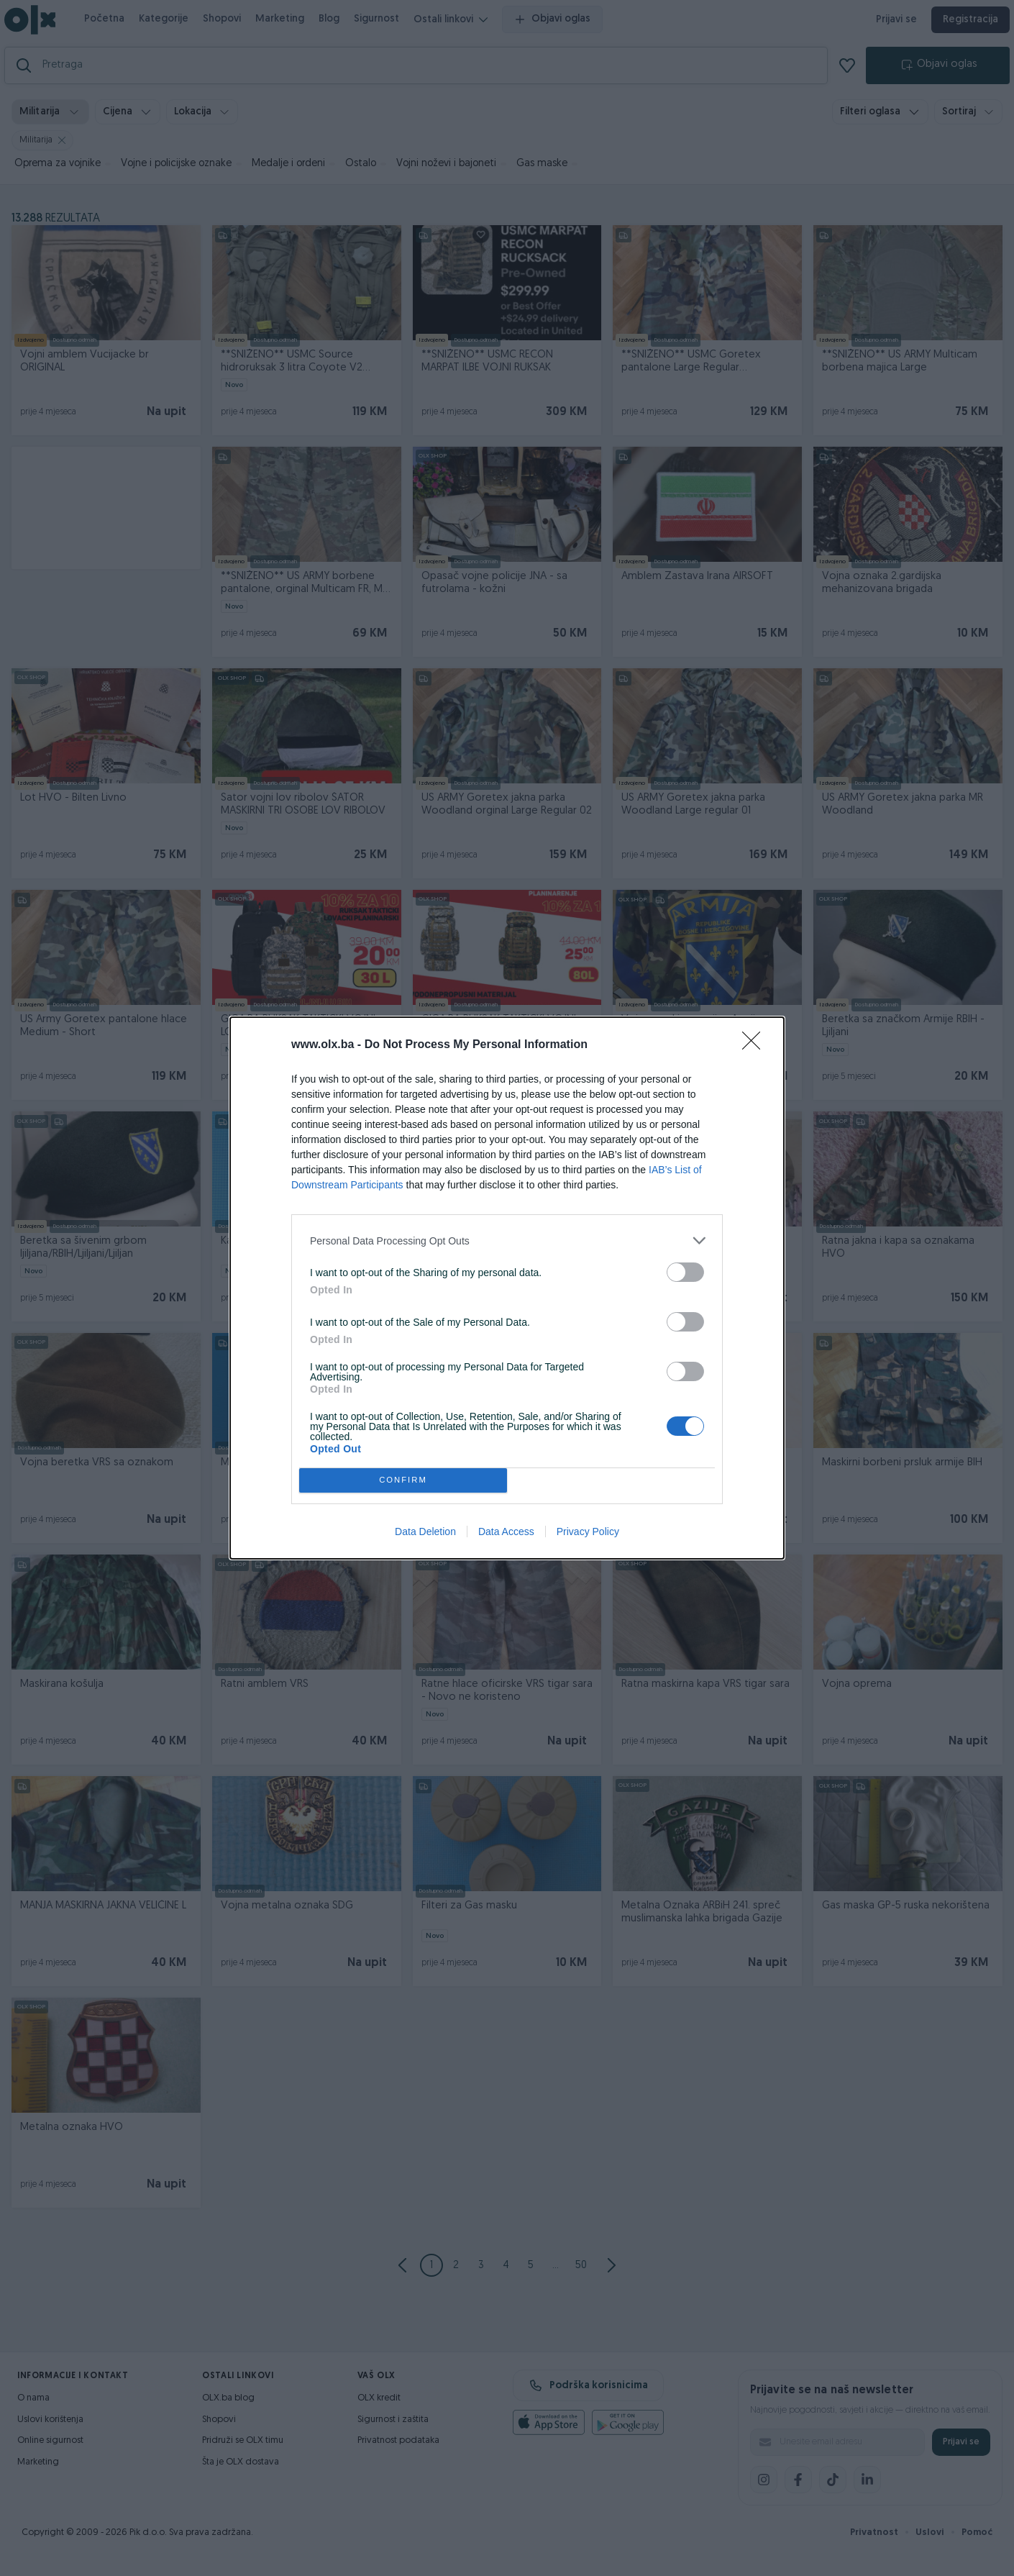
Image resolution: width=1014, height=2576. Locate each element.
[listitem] (507, 1240)
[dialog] (507, 1288)
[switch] (685, 1272)
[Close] (755, 1045)
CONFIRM (403, 1480)
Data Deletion (425, 1531)
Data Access (506, 1531)
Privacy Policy (588, 1531)
